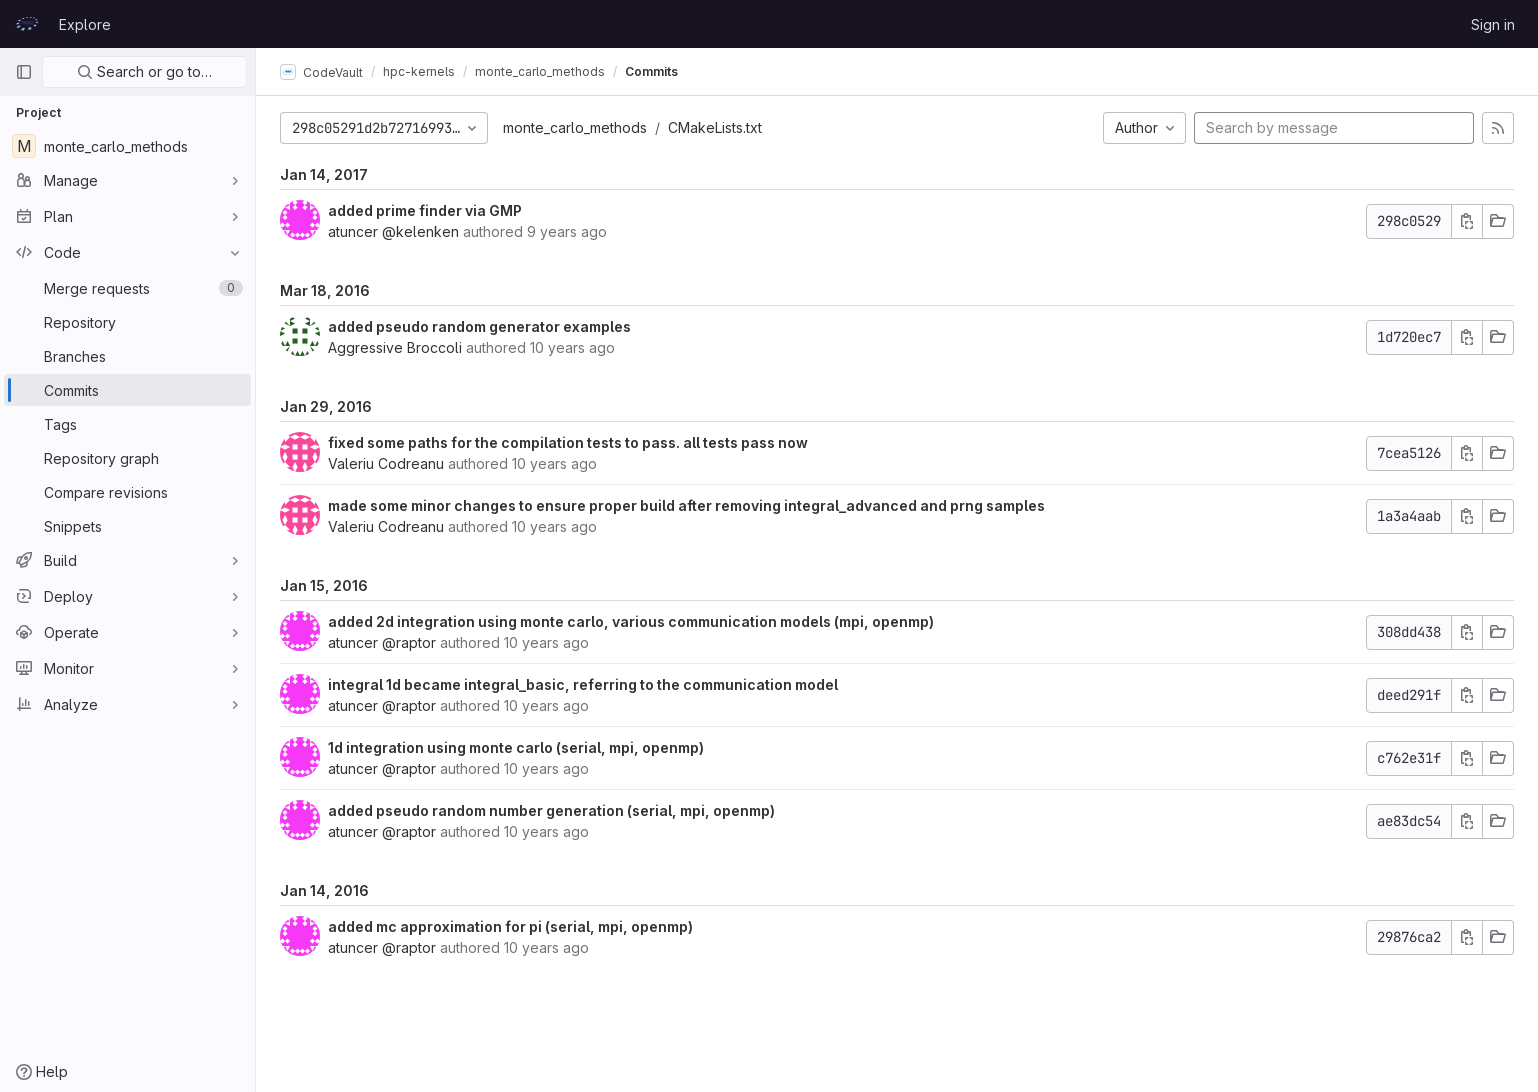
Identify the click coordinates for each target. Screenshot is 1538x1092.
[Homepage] (27, 24)
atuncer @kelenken (393, 231)
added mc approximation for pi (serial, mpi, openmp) (510, 926)
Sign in (1493, 24)
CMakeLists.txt (715, 127)
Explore (85, 24)
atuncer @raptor (382, 642)
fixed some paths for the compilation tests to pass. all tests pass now (568, 442)
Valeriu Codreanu (386, 463)
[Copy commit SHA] (1467, 221)
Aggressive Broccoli (395, 347)
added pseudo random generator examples (479, 326)
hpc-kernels (419, 71)
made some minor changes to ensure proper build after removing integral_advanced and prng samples (686, 505)
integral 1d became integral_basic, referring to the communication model (583, 684)
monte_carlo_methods (575, 127)
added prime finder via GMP (425, 210)
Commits (651, 71)
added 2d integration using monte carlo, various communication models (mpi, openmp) (631, 621)
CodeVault (321, 72)
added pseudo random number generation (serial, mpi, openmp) (551, 810)
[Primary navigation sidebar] (24, 72)
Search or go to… (144, 71)
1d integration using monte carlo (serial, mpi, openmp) (516, 747)
